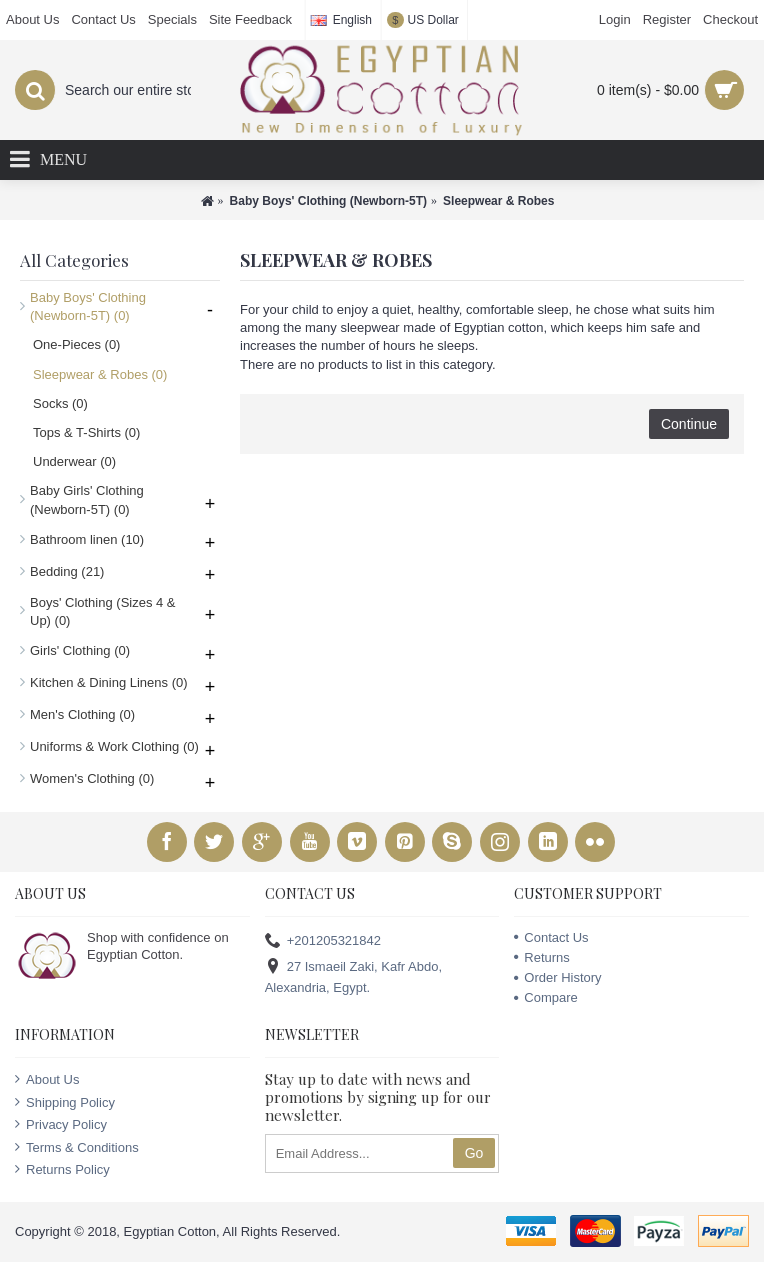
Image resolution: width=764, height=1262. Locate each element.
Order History (557, 977)
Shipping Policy (65, 1102)
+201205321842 (323, 940)
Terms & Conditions (77, 1147)
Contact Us (551, 937)
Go (474, 1153)
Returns (542, 957)
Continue (689, 424)
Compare (545, 997)
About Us (47, 1079)
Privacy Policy (61, 1124)
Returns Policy (62, 1169)
